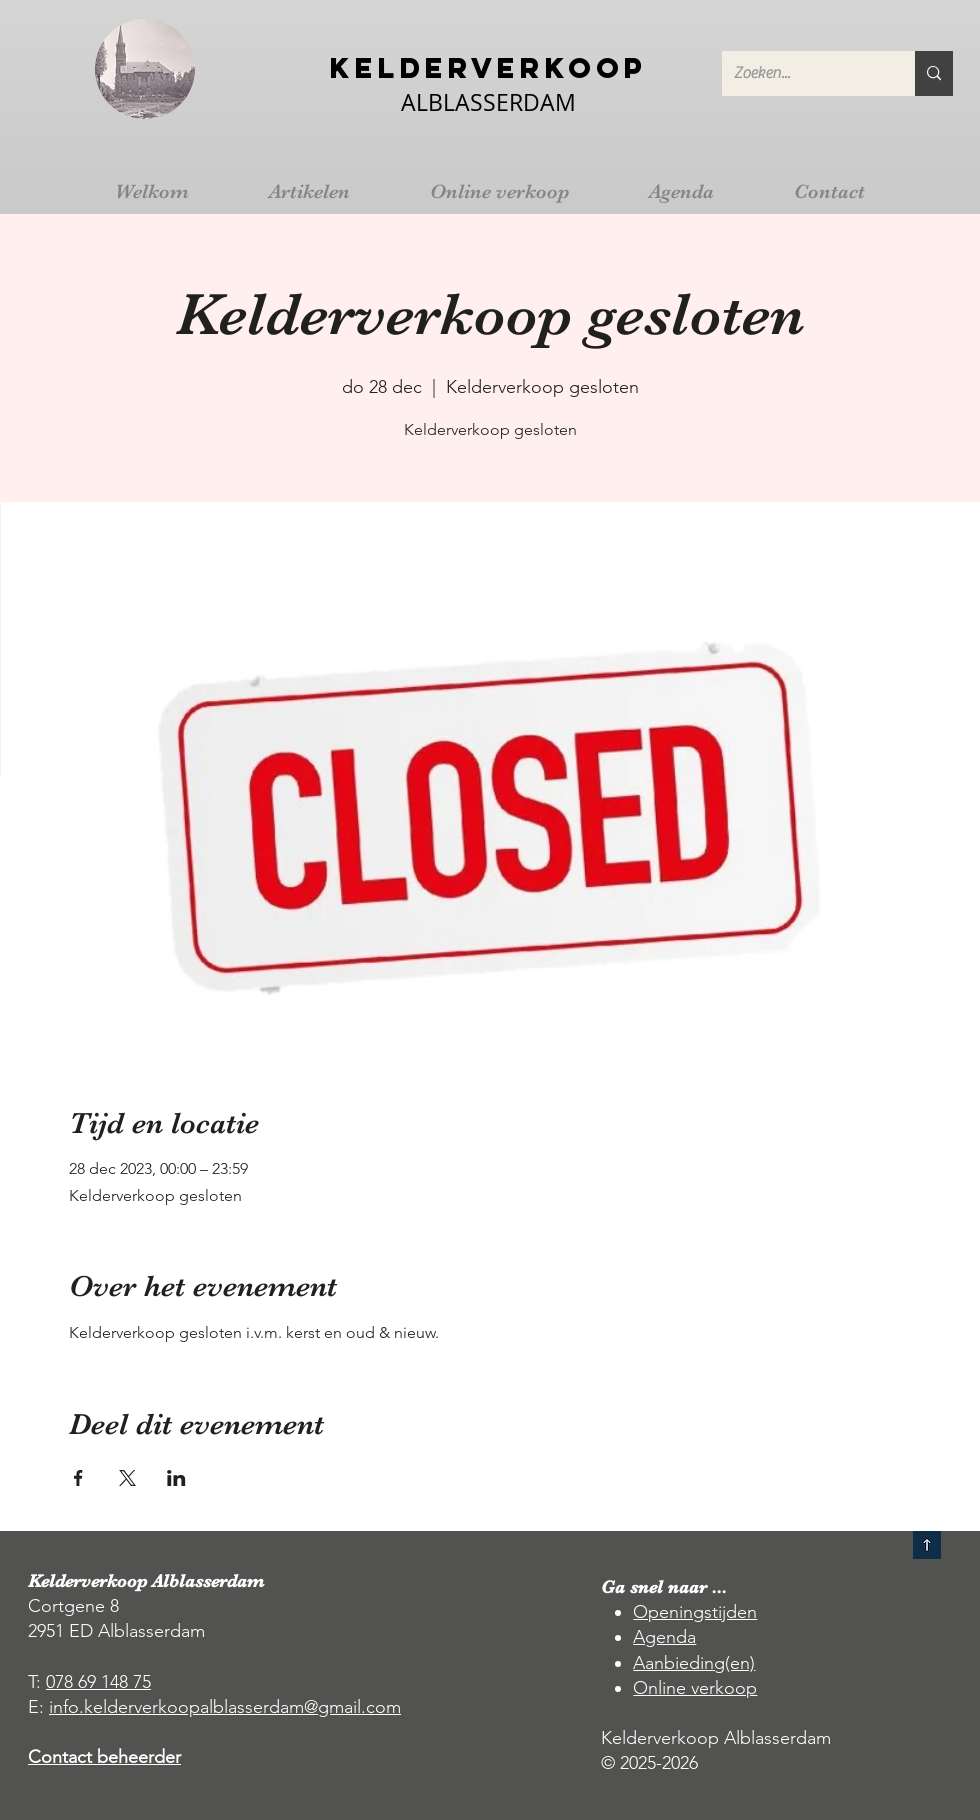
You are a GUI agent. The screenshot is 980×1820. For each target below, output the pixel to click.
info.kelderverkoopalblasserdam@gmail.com (225, 1707)
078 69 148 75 (98, 1682)
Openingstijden (695, 1612)
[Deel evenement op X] (127, 1478)
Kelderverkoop (488, 68)
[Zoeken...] (803, 73)
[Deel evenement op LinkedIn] (176, 1478)
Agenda (664, 1637)
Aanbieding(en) (694, 1663)
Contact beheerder (104, 1757)
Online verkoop (695, 1688)
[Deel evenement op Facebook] (78, 1478)
